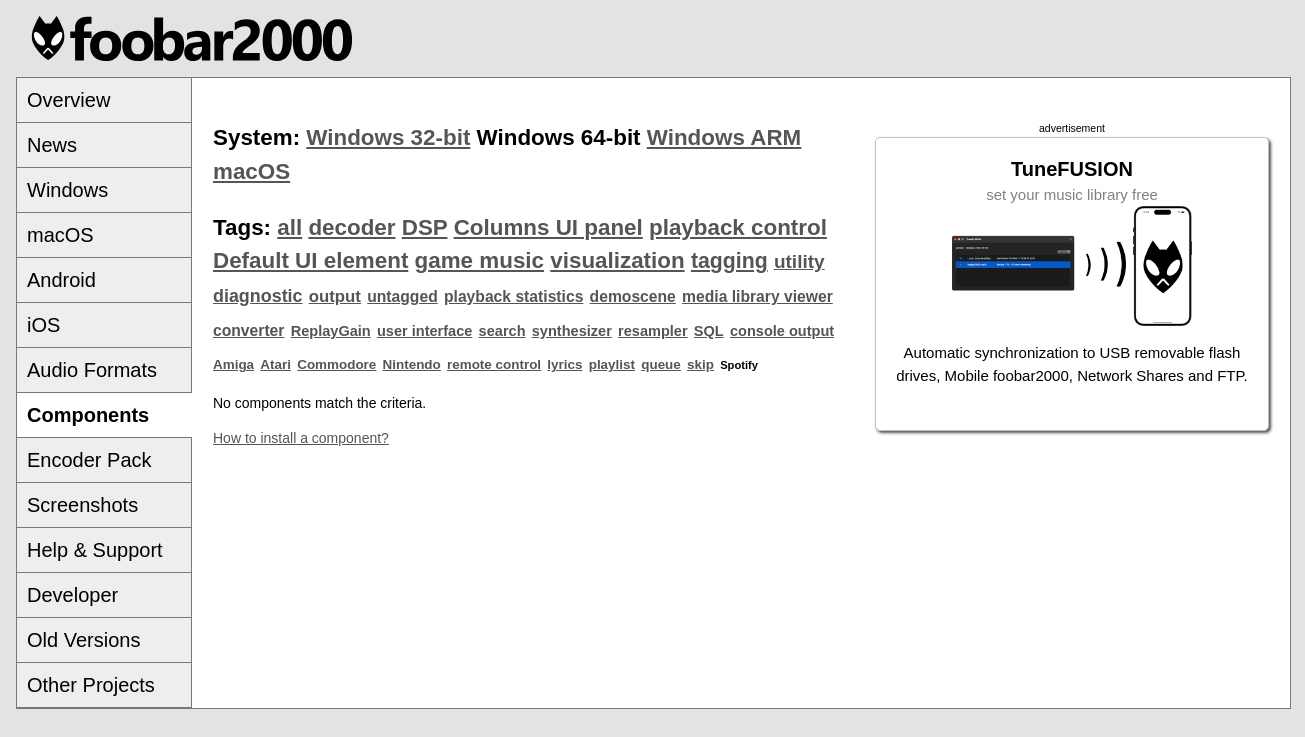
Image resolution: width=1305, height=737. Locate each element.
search (502, 331)
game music (479, 260)
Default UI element (310, 260)
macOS (60, 235)
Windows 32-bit (388, 137)
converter (248, 330)
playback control (738, 227)
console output (782, 331)
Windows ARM (724, 137)
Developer (72, 595)
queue (661, 364)
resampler (653, 331)
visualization (617, 260)
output (335, 296)
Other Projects (91, 685)
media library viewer (757, 296)
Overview (68, 100)
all (289, 227)
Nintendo (412, 364)
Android (61, 280)
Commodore (336, 364)
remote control (494, 364)
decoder (351, 227)
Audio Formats (92, 370)
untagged (402, 296)
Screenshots (82, 505)
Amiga (233, 364)
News (52, 145)
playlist (612, 364)
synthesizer (572, 331)
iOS (43, 325)
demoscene (633, 296)
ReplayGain (331, 331)
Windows (67, 190)
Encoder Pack (89, 460)
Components (88, 415)
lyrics (564, 364)
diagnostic (258, 296)
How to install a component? (301, 438)
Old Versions (83, 640)
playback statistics (513, 296)
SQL (709, 331)
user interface (424, 331)
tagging (729, 261)
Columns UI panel (548, 227)
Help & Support (95, 550)
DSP (425, 227)
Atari (275, 364)
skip (700, 364)
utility (799, 261)
